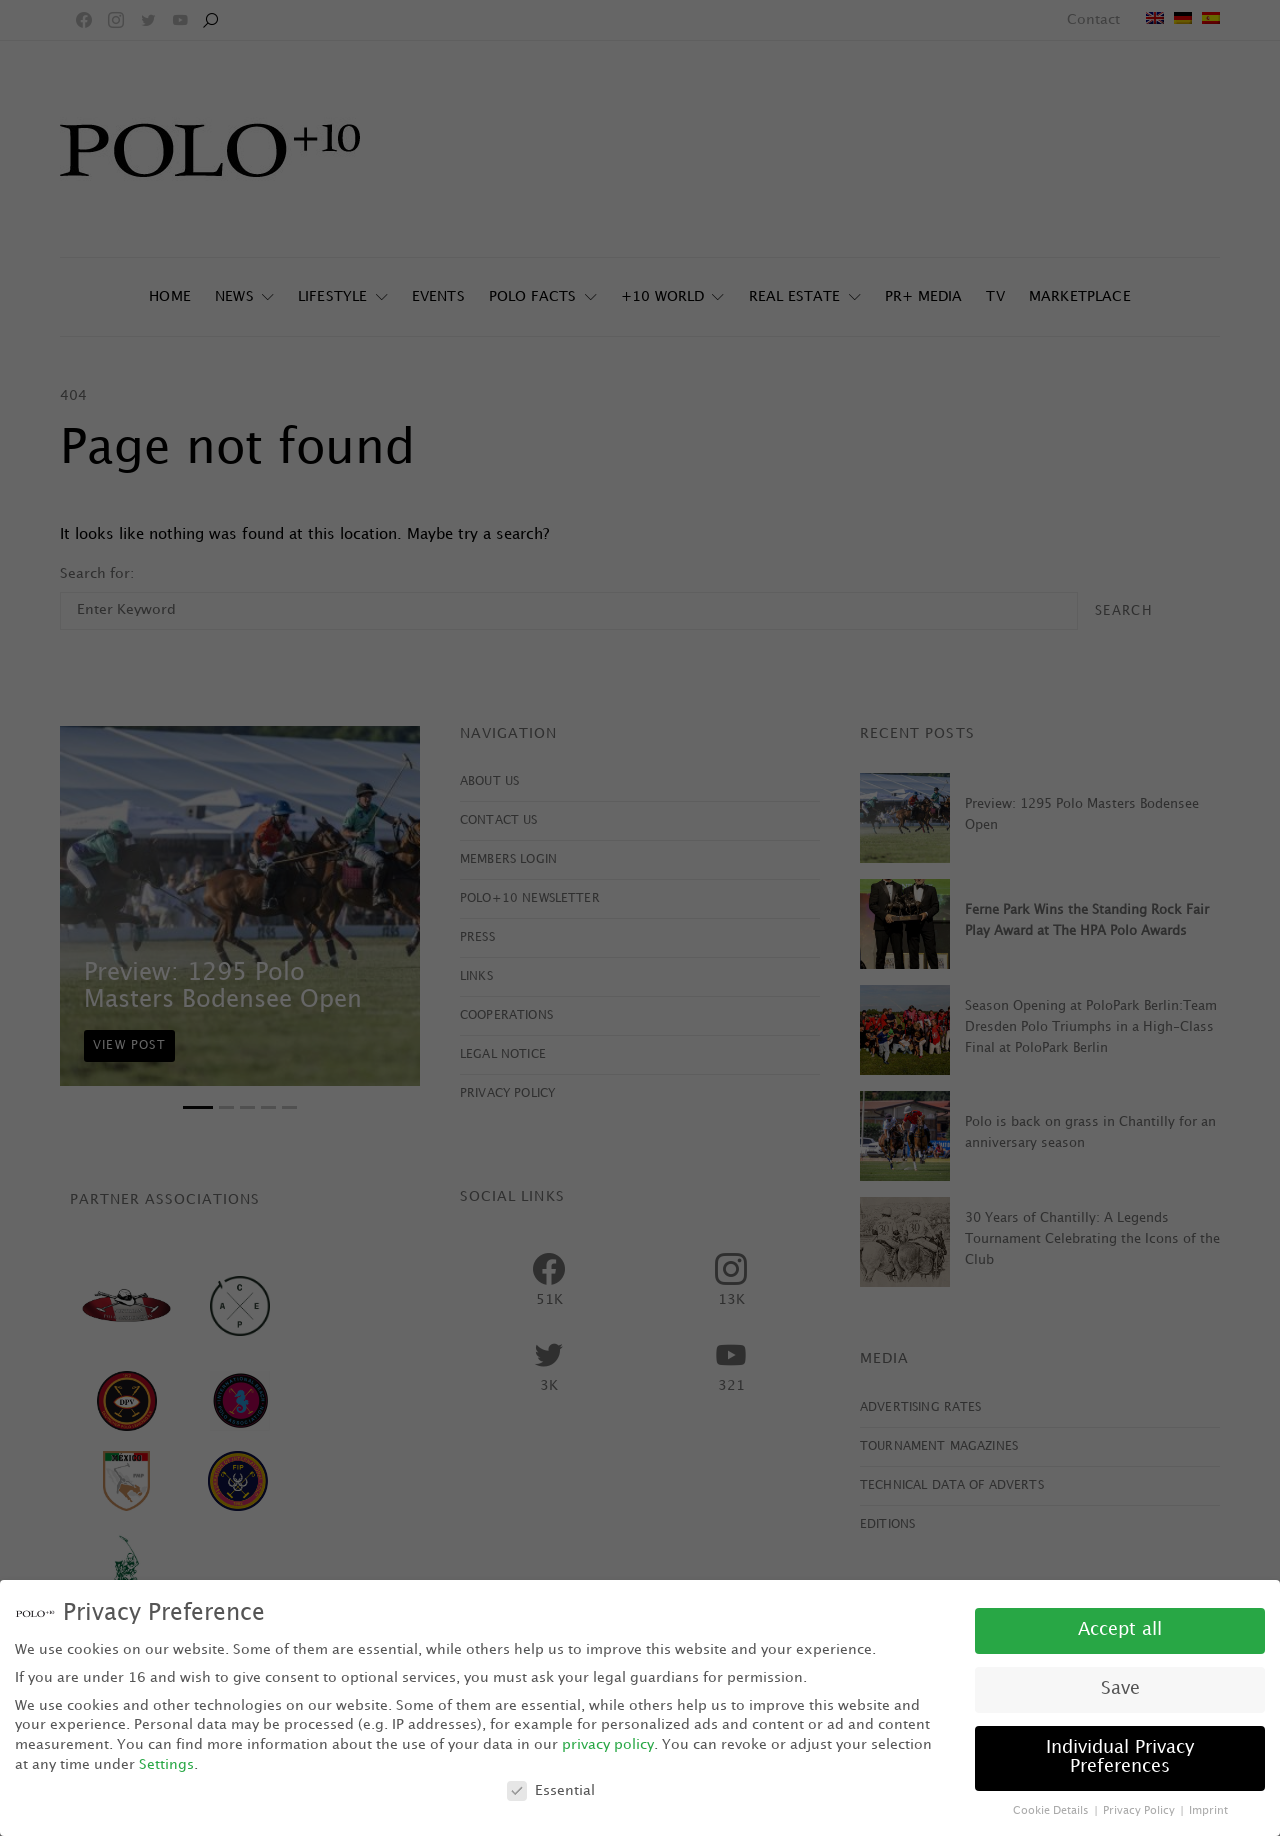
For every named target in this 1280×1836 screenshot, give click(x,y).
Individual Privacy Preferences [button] (1120, 1758)
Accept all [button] (1120, 1630)
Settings (166, 1764)
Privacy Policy (1140, 1811)
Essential (551, 1790)
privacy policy (608, 1744)
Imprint (1208, 1811)
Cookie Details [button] (1052, 1811)
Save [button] (1120, 1689)
